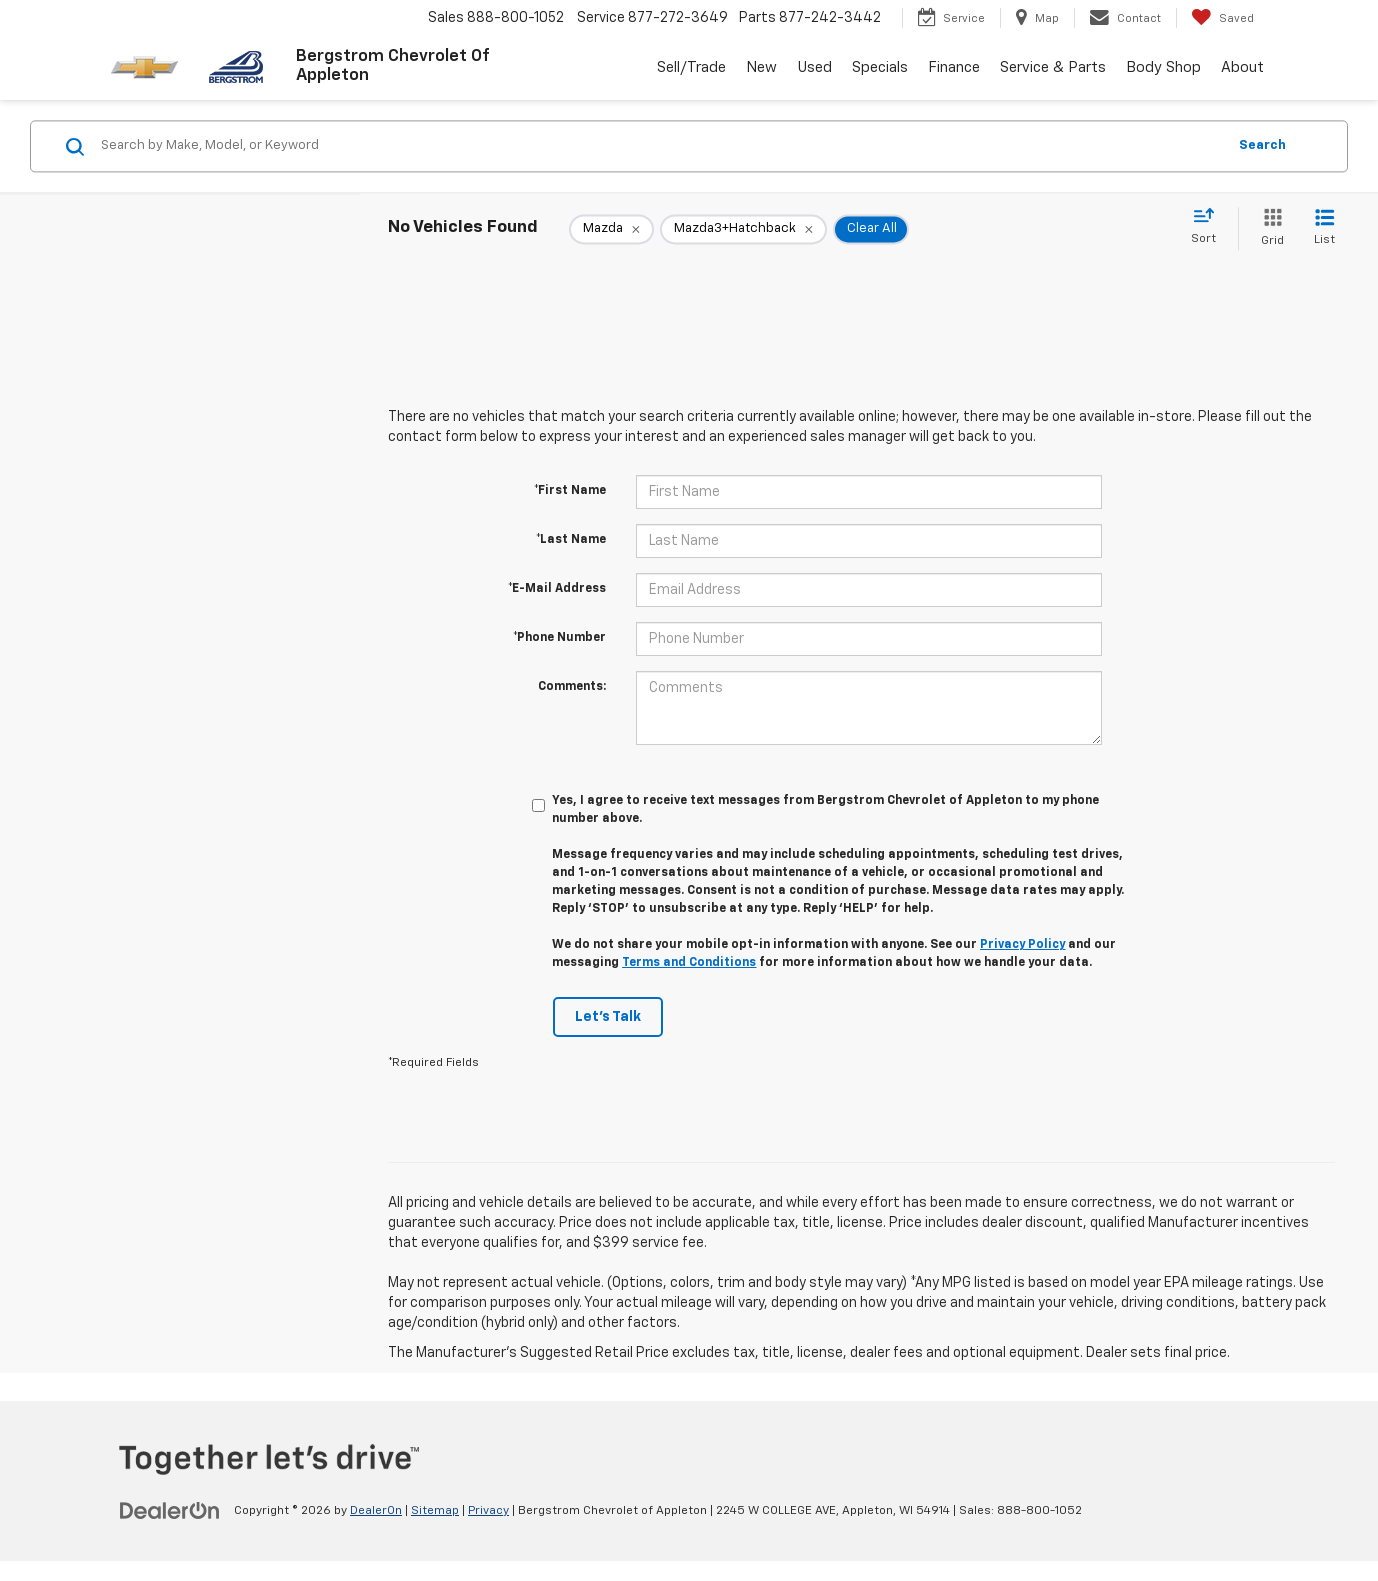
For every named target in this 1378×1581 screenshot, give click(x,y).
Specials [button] (880, 67)
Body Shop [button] (1163, 67)
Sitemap (435, 1511)
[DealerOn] (170, 1510)
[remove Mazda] (611, 229)
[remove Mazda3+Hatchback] (743, 229)
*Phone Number (559, 638)
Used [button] (814, 67)
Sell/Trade (691, 67)
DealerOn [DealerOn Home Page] (376, 1511)
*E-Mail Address (557, 589)
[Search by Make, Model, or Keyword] (660, 146)
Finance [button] (954, 67)
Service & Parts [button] (1053, 67)
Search (1262, 145)
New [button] (761, 67)
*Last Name (571, 540)
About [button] (1242, 67)
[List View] (1324, 228)
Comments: (572, 687)
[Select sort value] (1209, 227)
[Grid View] (1268, 228)
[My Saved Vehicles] (1222, 18)
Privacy (488, 1511)
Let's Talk (608, 1017)
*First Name (570, 491)
